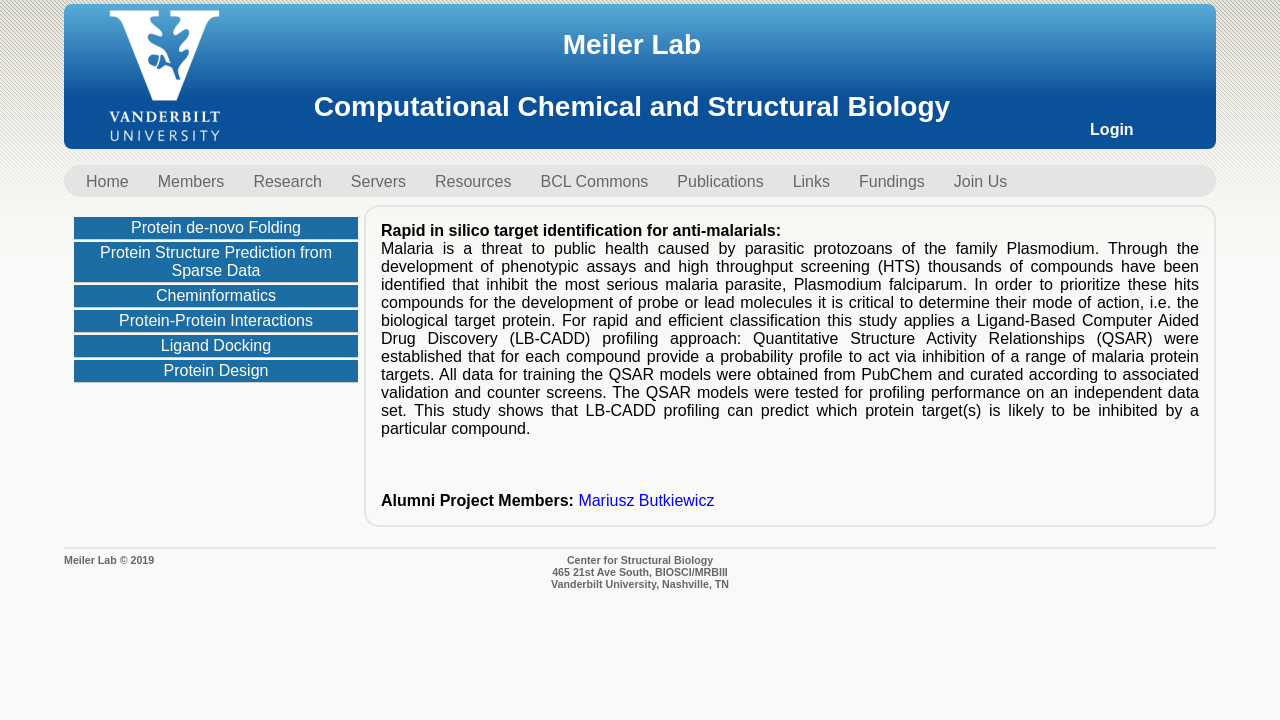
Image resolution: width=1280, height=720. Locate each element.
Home (107, 181)
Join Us (980, 181)
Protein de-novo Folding (216, 227)
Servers (378, 181)
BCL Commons (594, 181)
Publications (720, 181)
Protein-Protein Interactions (216, 320)
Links (811, 181)
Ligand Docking (216, 345)
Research (287, 181)
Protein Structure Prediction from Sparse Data (216, 261)
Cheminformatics (216, 295)
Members (191, 181)
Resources (473, 181)
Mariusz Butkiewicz (646, 500)
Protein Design (216, 370)
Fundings (892, 181)
